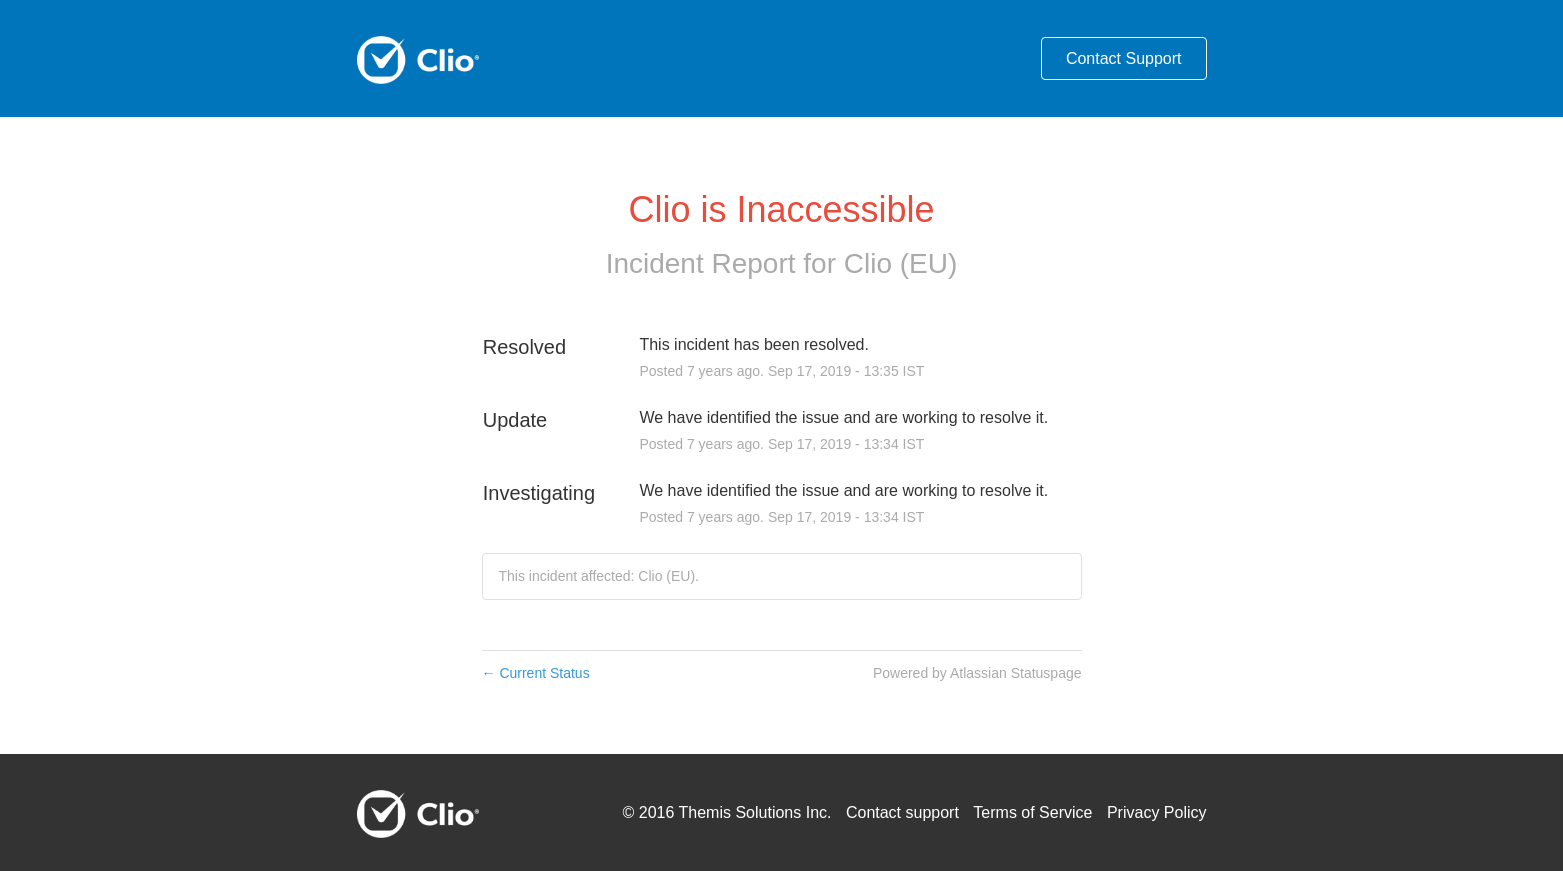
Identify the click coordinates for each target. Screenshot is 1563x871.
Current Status (536, 673)
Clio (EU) (901, 263)
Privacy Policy (1157, 812)
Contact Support (1124, 58)
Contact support (902, 812)
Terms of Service (1032, 812)
